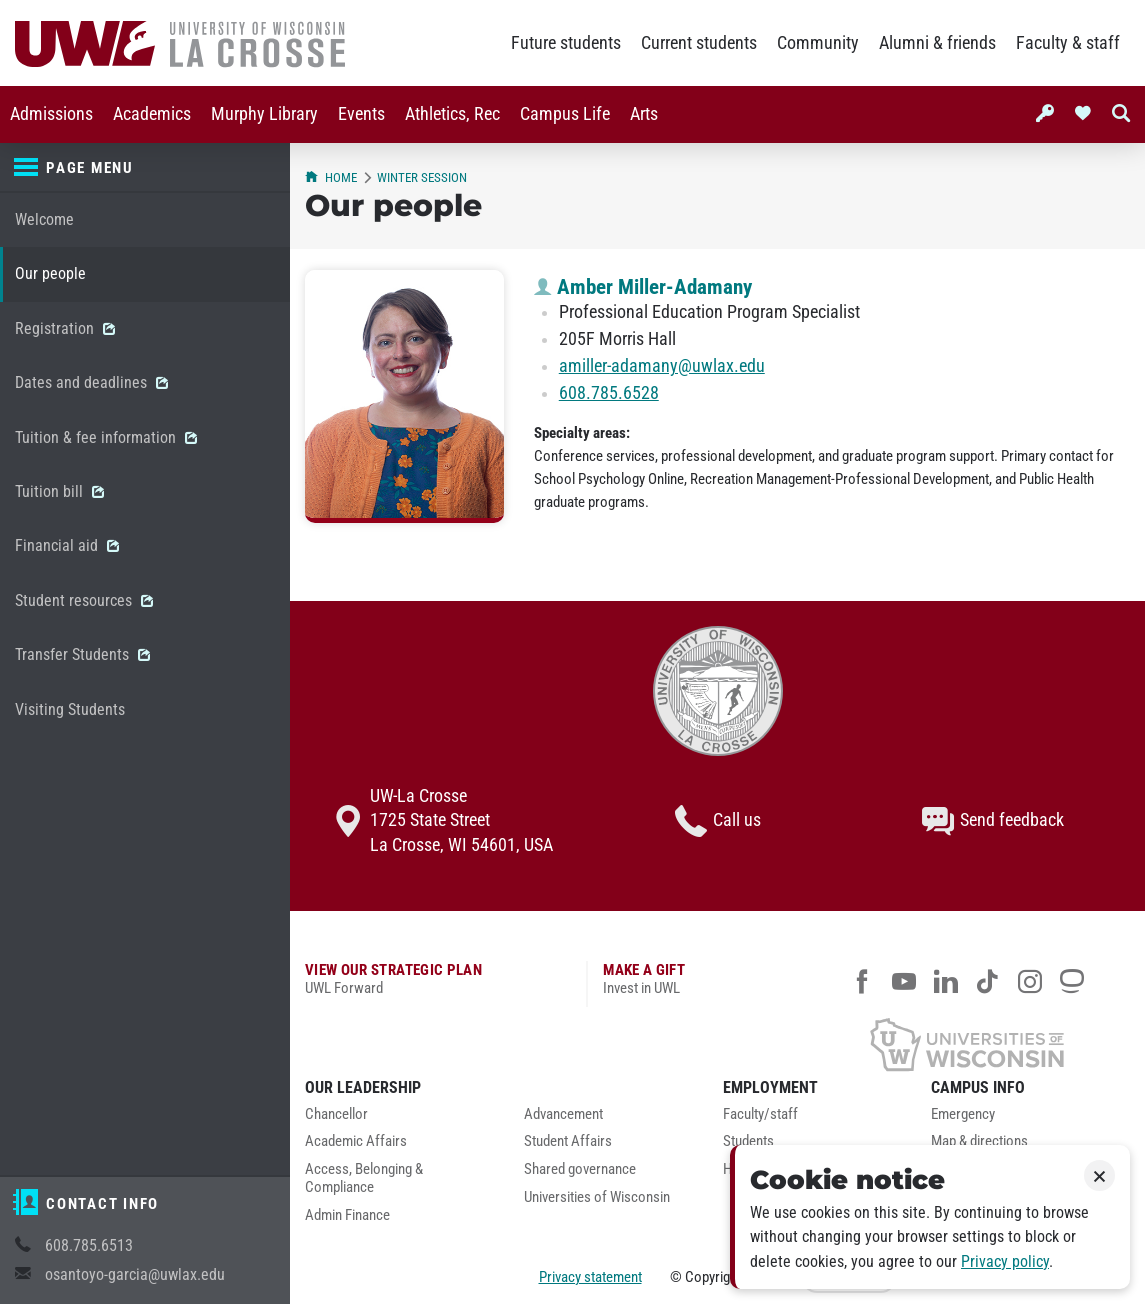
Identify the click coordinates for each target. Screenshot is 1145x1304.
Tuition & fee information (106, 437)
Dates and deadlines (91, 382)
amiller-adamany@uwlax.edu (662, 366)
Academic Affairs (356, 1141)
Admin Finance (347, 1215)
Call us (718, 821)
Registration (65, 328)
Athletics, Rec (452, 114)
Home (331, 177)
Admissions (51, 114)
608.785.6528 (609, 393)
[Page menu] (145, 168)
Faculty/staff (760, 1114)
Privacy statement (590, 1277)
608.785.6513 (89, 1245)
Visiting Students (70, 709)
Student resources (84, 600)
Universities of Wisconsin (597, 1197)
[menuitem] (51, 114)
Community (818, 43)
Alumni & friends (937, 43)
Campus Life (565, 114)
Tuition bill (59, 491)
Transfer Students (82, 654)
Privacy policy (1005, 1261)
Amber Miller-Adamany (643, 287)
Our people (50, 273)
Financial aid (67, 545)
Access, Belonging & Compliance (364, 1178)
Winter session (422, 177)
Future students (566, 43)
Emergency (963, 1114)
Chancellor (336, 1114)
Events (361, 114)
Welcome (44, 219)
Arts (644, 114)
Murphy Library (264, 114)
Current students (699, 43)
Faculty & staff (1068, 43)
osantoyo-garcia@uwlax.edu (135, 1274)
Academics (152, 114)
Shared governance (580, 1169)
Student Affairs (568, 1141)
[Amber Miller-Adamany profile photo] (404, 396)
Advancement (563, 1114)
